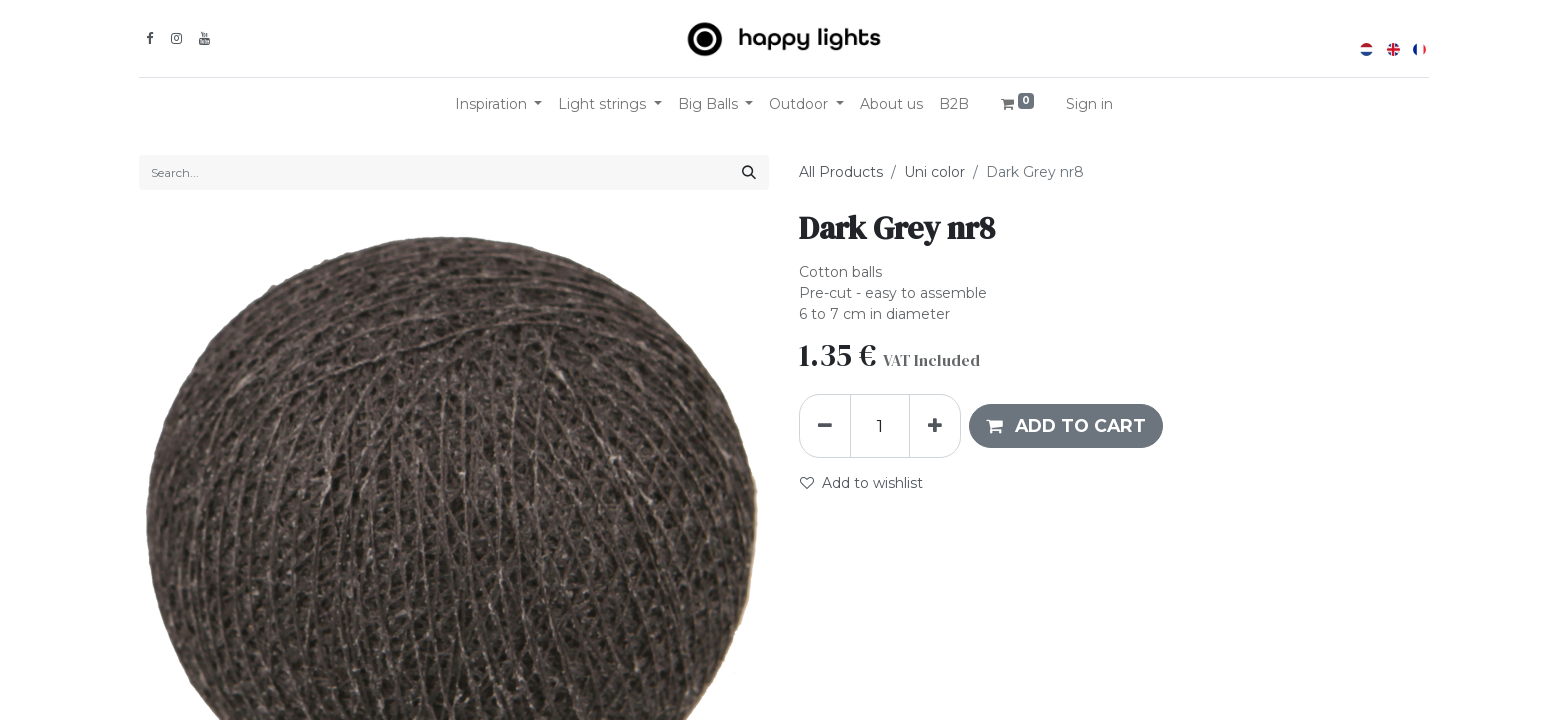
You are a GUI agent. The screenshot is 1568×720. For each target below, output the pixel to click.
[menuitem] (891, 104)
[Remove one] (825, 426)
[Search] (749, 172)
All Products (841, 172)
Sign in (1089, 104)
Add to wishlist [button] (861, 483)
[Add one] (935, 426)
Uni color (934, 172)
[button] (1066, 426)
